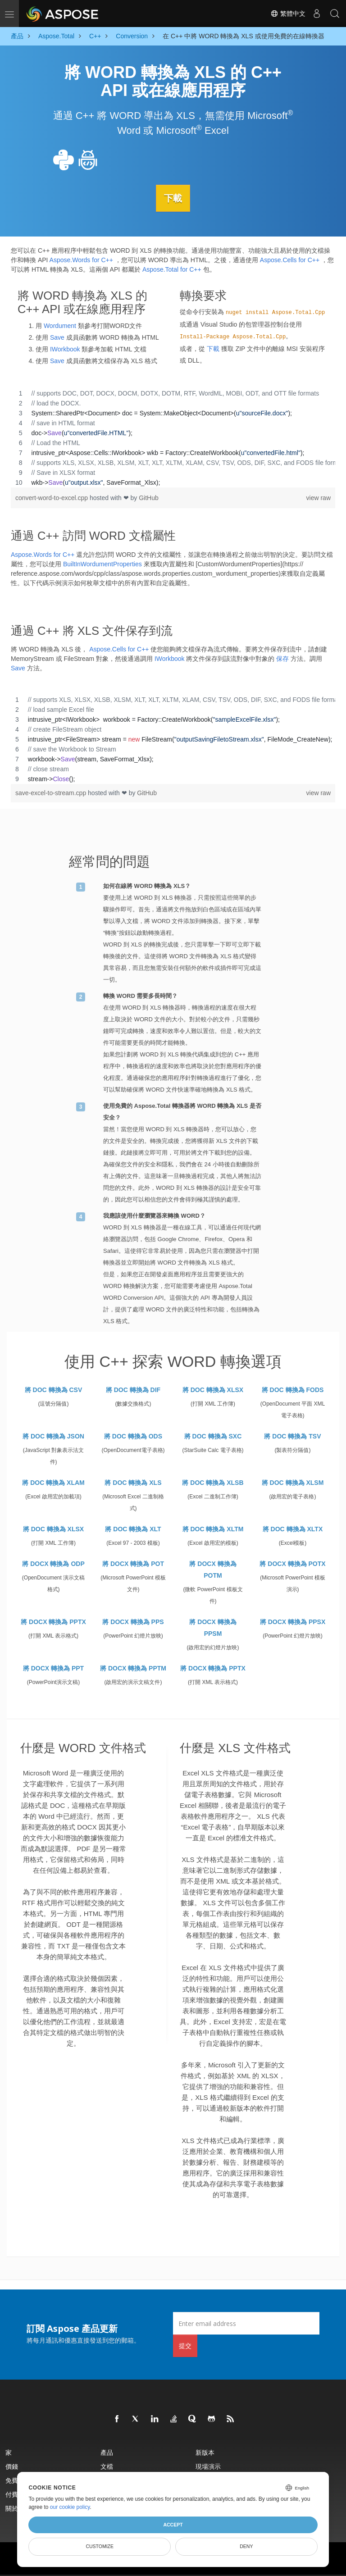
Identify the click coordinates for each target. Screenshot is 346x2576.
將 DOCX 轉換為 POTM (212, 1569)
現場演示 (208, 2466)
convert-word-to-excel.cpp (52, 497)
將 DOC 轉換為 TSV (292, 1435)
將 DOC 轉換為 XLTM (213, 1528)
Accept (172, 2524)
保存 (282, 658)
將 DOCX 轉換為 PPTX (53, 1621)
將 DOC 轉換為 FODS (293, 1389)
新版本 (205, 2452)
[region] (173, 437)
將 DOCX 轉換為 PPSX (292, 1621)
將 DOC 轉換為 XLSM (293, 1482)
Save (57, 337)
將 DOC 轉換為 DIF (133, 1389)
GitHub (149, 497)
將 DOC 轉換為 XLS (133, 1482)
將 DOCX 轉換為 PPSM (212, 1627)
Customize (100, 2546)
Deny (246, 2546)
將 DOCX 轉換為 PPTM (133, 1667)
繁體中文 (287, 13)
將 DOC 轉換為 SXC (213, 1435)
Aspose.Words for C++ (81, 259)
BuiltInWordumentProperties (102, 563)
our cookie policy (70, 2507)
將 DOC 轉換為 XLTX (293, 1528)
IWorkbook (65, 348)
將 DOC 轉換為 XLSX (212, 1389)
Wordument (60, 325)
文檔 (106, 2466)
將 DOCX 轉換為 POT (133, 1563)
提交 (185, 2345)
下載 (173, 198)
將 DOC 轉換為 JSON (53, 1435)
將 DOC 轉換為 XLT (133, 1528)
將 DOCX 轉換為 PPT (53, 1667)
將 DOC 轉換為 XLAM (53, 1482)
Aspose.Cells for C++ (289, 259)
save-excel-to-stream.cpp (51, 792)
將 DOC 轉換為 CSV (53, 1389)
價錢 (11, 2466)
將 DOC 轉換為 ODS (133, 1435)
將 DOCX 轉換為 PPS (133, 1621)
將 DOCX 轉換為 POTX (292, 1563)
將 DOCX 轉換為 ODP (53, 1563)
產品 (106, 2452)
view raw (318, 497)
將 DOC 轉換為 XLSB (212, 1482)
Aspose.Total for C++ (171, 269)
